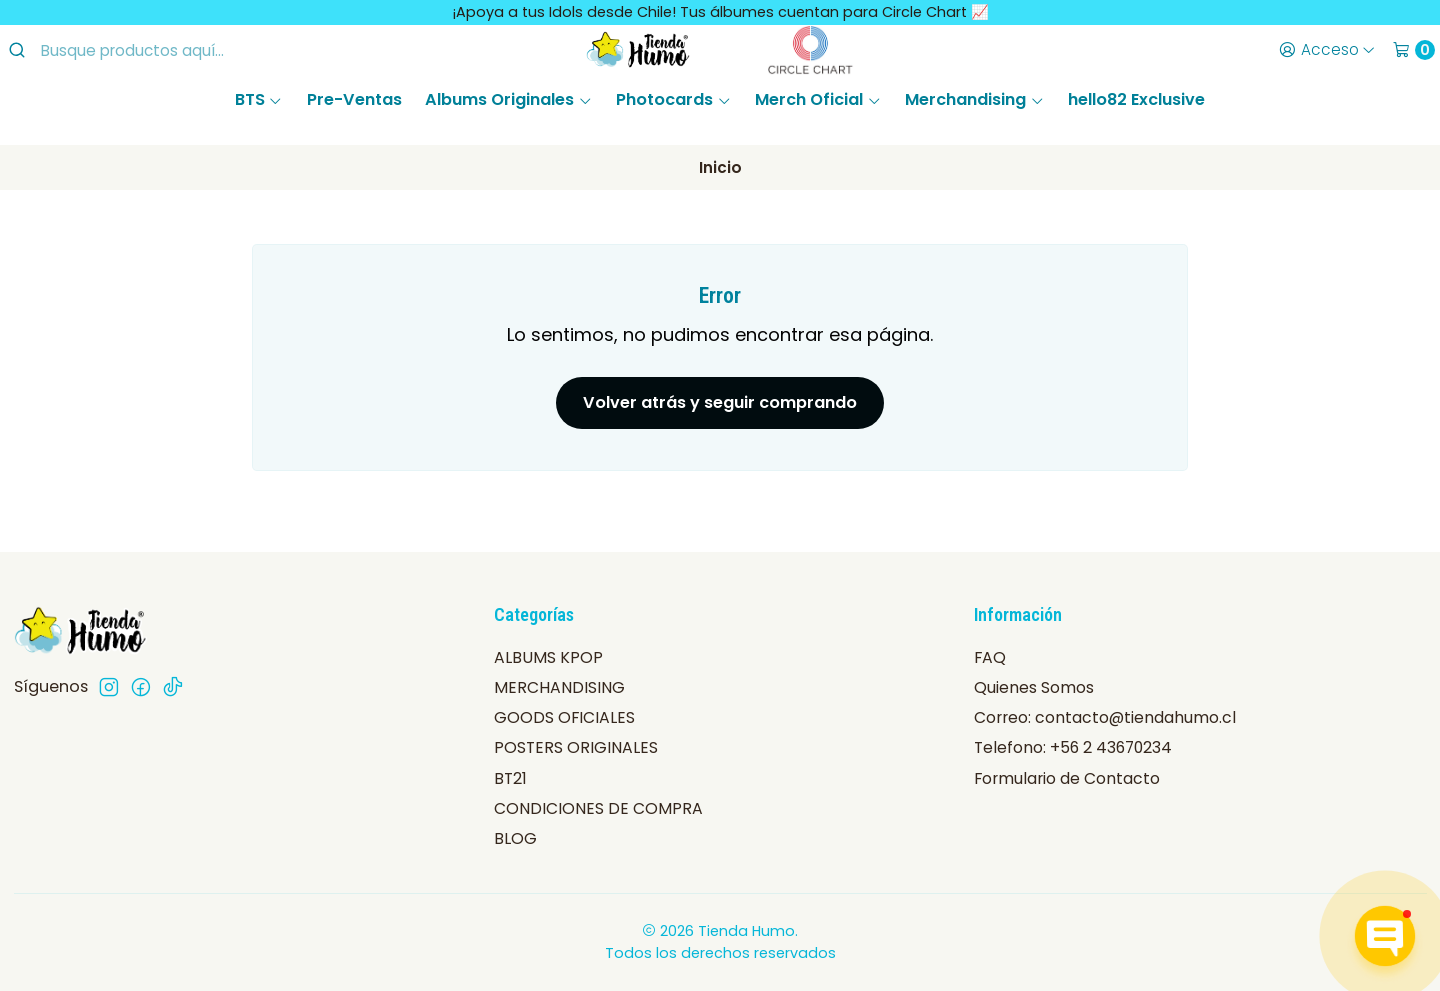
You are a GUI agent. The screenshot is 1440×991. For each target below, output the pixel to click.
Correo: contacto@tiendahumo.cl (1105, 717)
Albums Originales (508, 99)
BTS (259, 99)
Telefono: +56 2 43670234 (1073, 747)
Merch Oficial (818, 99)
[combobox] (171, 50)
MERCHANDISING (559, 687)
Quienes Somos (1034, 687)
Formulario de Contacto (1067, 778)
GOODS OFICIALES (564, 717)
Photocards (673, 99)
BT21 (510, 778)
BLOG (515, 838)
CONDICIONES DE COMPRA (598, 808)
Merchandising (974, 99)
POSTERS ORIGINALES (576, 747)
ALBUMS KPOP (548, 657)
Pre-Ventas (354, 99)
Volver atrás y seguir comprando (720, 402)
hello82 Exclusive (1136, 99)
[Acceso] (1326, 50)
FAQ (990, 657)
